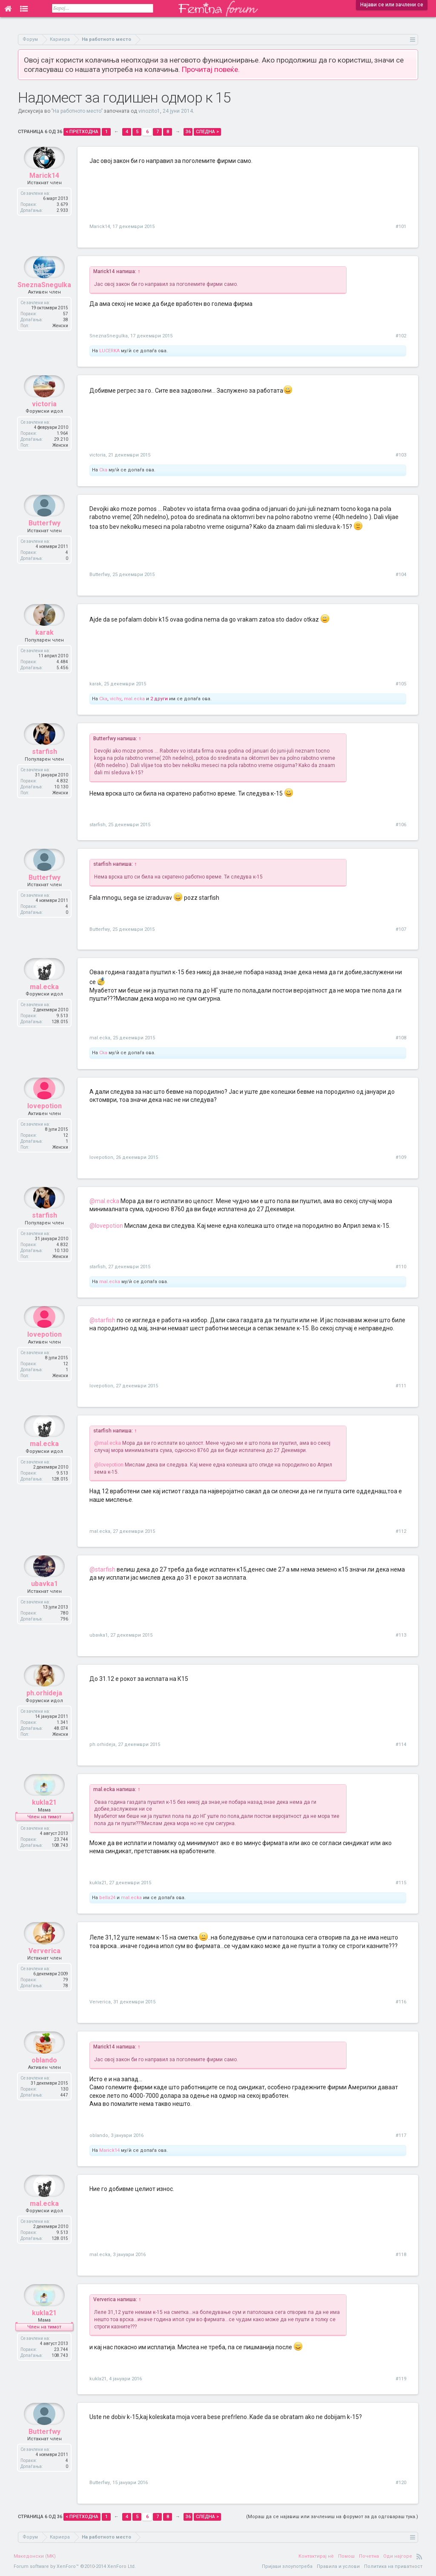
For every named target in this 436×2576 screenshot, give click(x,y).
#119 (401, 2379)
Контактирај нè (316, 2556)
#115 (401, 1883)
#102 (401, 336)
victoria (44, 423)
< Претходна (82, 131)
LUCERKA (109, 351)
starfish (44, 771)
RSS (419, 2556)
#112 (401, 1531)
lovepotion (44, 1125)
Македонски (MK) (35, 2556)
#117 (401, 2135)
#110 (401, 1266)
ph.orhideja (44, 1712)
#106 (401, 824)
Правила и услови (338, 2566)
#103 (401, 455)
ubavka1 (44, 1603)
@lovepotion (106, 1225)
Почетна (369, 2556)
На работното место (77, 111)
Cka (103, 470)
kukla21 (44, 1821)
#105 (401, 684)
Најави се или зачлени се (391, 5)
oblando (44, 2079)
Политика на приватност (393, 2566)
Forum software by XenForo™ (75, 2566)
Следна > (207, 131)
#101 (401, 226)
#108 (401, 1038)
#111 (401, 1386)
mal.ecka (134, 699)
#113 (401, 1635)
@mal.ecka (104, 1201)
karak (44, 652)
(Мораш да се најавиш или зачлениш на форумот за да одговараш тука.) (332, 2516)
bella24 (107, 1897)
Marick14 (44, 194)
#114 (401, 1744)
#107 (401, 929)
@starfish (102, 1320)
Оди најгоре (397, 2556)
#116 (401, 2002)
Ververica (44, 1970)
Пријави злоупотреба (287, 2566)
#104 (401, 574)
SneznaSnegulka (44, 304)
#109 (401, 1157)
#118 (401, 2254)
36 (188, 131)
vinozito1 (149, 111)
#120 (401, 2482)
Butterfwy (44, 542)
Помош (346, 2556)
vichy (115, 699)
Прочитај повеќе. (211, 69)
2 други (159, 699)
